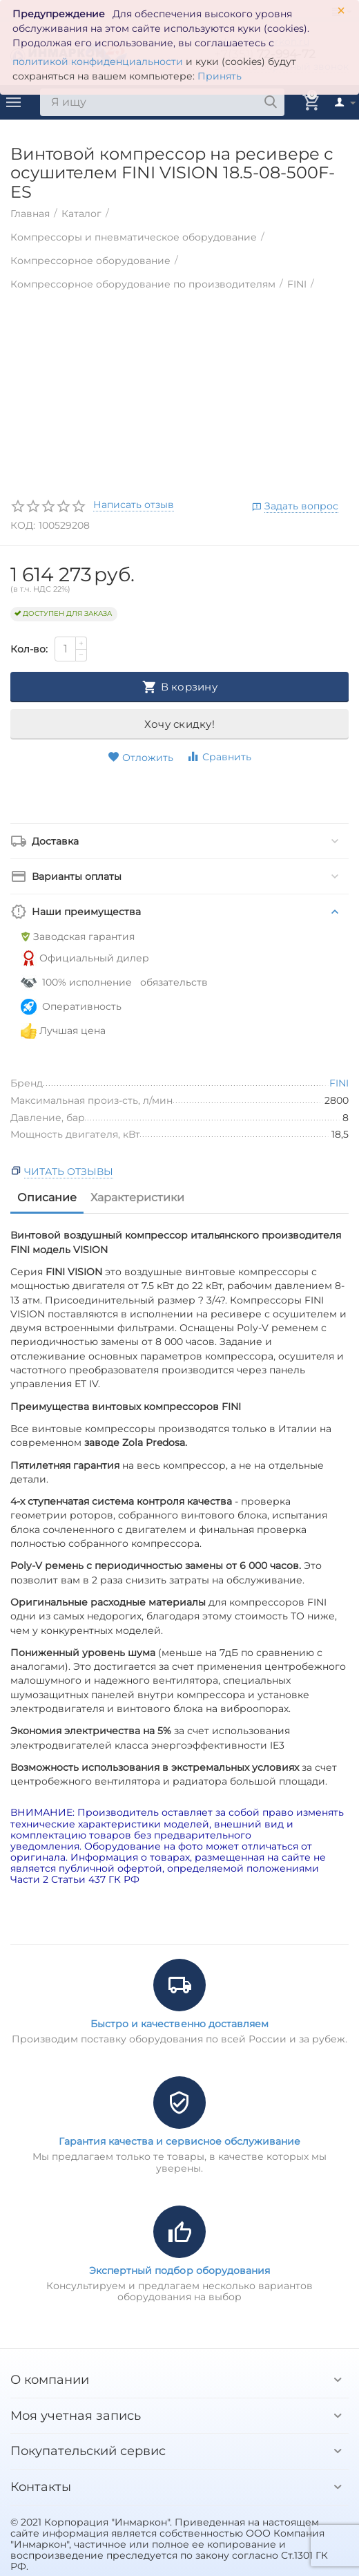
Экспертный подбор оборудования (179, 2270)
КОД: (22, 525)
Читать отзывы (68, 1171)
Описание (47, 1197)
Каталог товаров (13, 102)
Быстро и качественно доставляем (179, 2024)
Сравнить (218, 756)
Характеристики (137, 1197)
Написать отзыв (133, 505)
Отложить (140, 757)
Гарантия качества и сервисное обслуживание (179, 2141)
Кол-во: (29, 649)
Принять (219, 76)
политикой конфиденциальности (97, 61)
